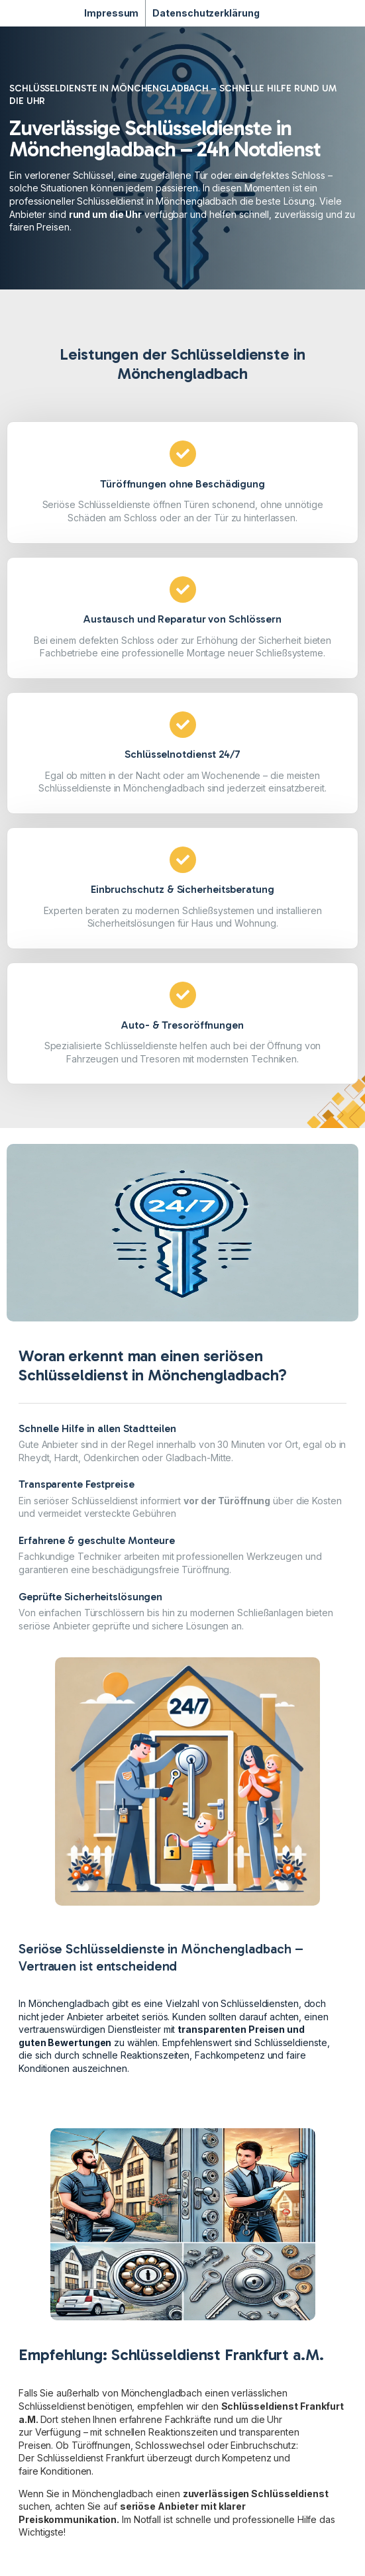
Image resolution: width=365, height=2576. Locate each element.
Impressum (111, 13)
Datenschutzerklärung (205, 13)
